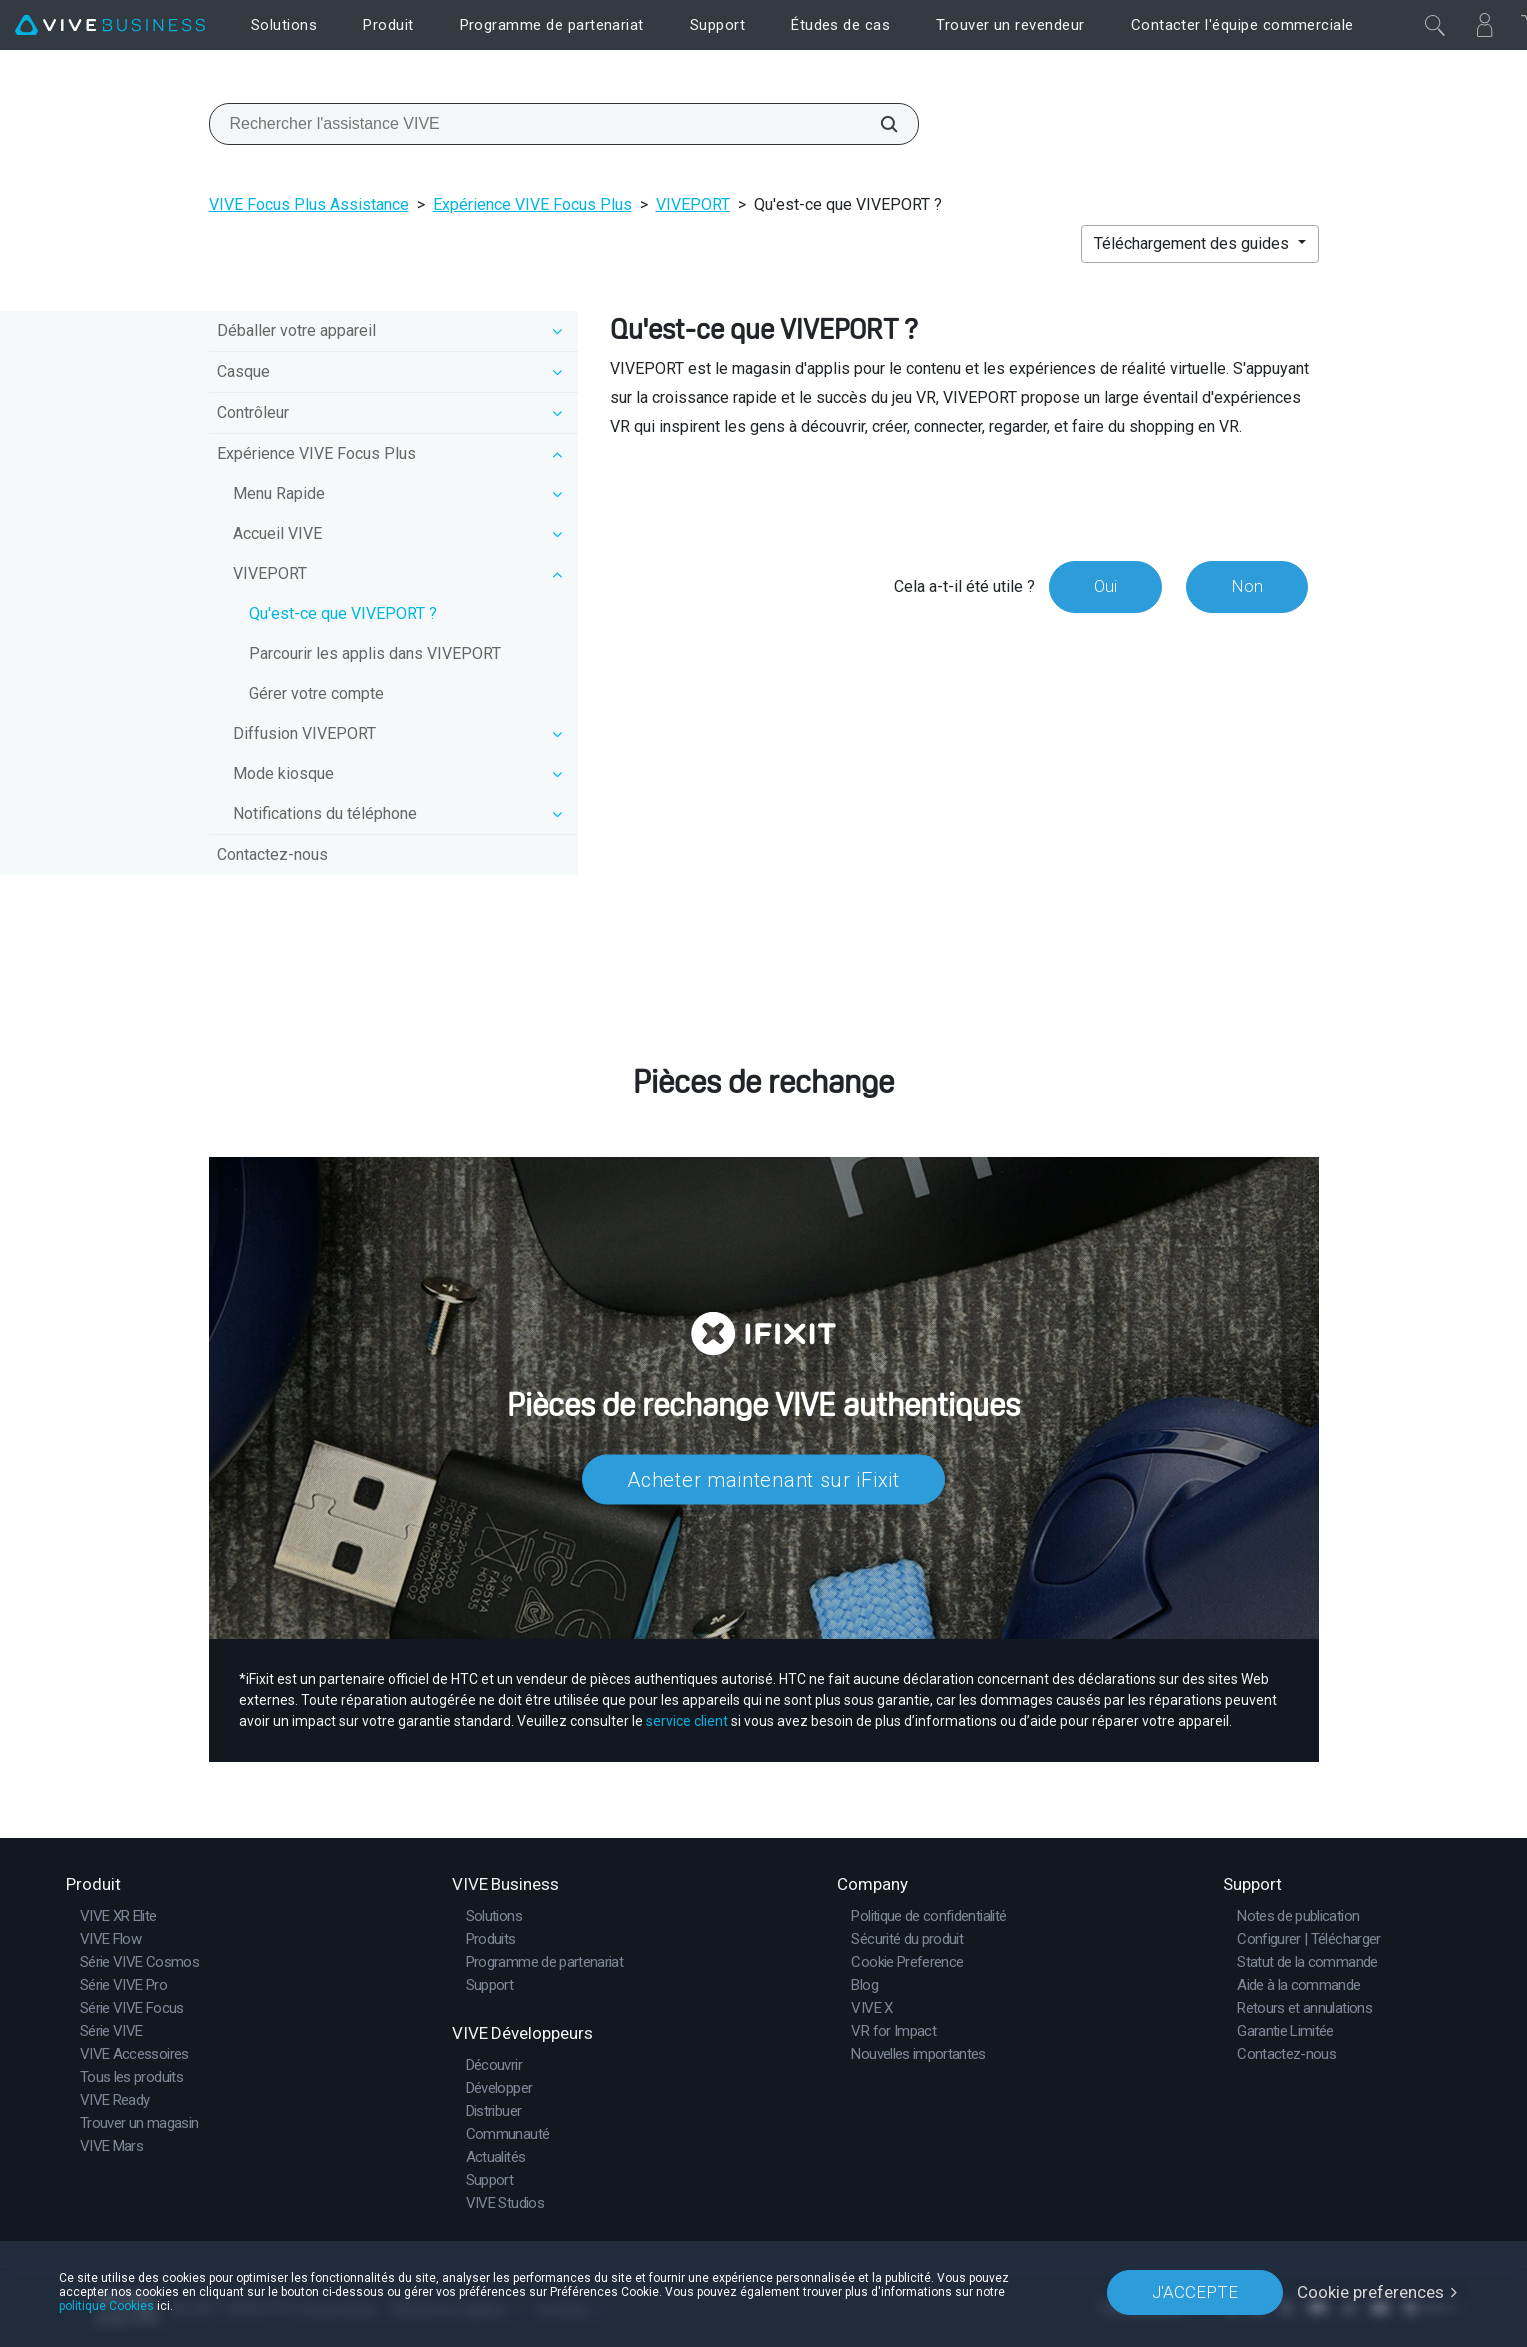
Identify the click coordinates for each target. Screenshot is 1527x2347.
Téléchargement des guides (1193, 243)
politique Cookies (106, 2306)
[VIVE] (110, 25)
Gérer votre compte (316, 693)
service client (687, 1721)
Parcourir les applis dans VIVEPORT (375, 653)
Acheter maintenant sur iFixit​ (763, 1479)
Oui (1105, 586)
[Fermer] (1435, 25)
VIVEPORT (693, 204)
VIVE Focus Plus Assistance (309, 204)
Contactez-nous (272, 854)
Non (1247, 586)
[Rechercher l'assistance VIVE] (878, 124)
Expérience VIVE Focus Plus (532, 204)
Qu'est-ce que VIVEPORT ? (343, 613)
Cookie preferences (1370, 2292)
